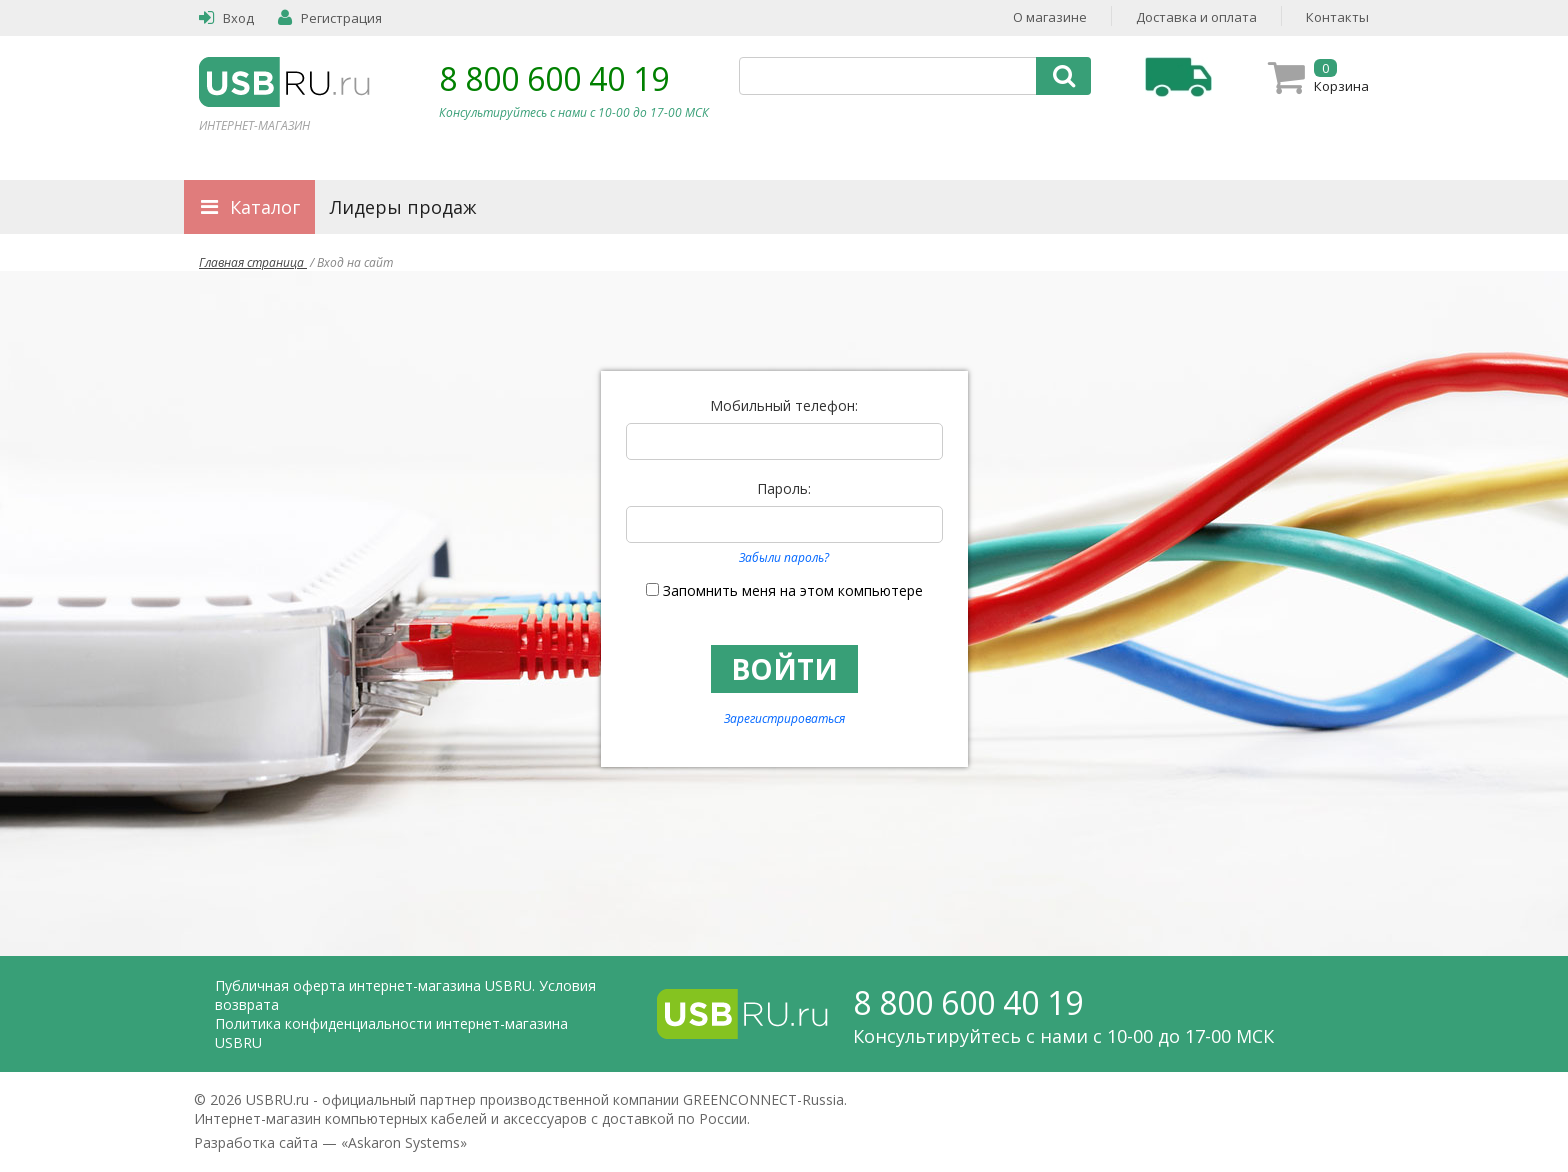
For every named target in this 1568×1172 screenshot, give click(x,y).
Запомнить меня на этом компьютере (793, 590)
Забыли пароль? (784, 557)
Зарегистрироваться (784, 718)
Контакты (1337, 17)
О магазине (1050, 17)
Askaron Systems (404, 1142)
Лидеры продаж (403, 207)
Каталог (265, 207)
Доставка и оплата (1196, 17)
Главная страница (253, 262)
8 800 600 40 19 (554, 78)
